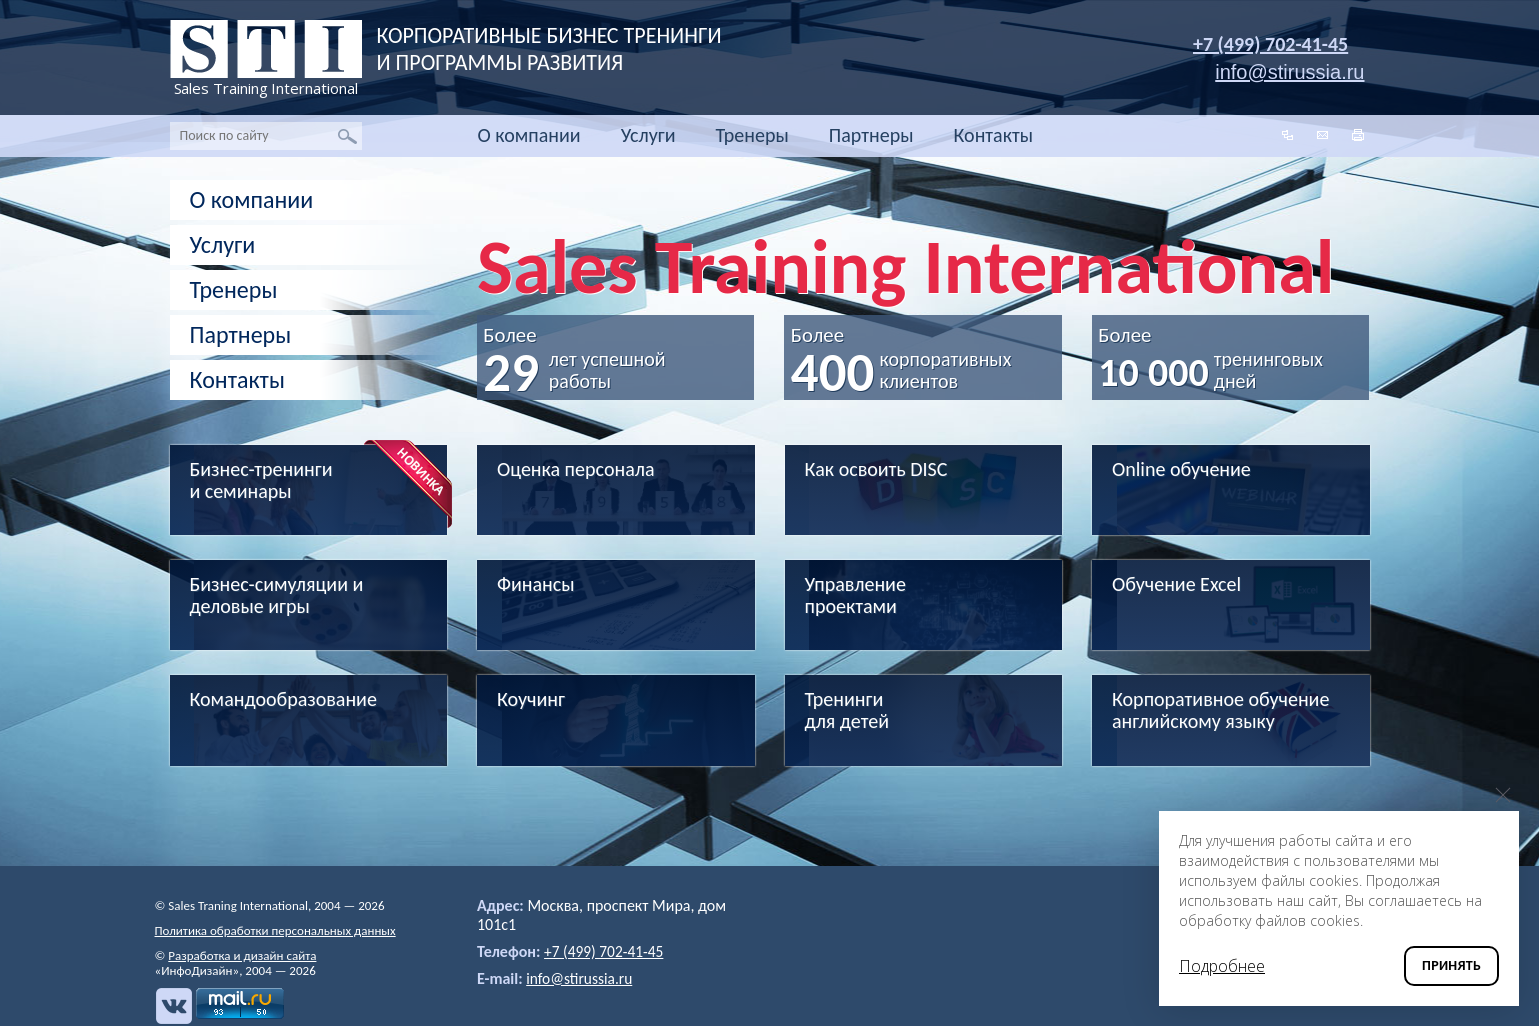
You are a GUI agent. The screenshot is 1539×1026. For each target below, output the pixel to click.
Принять (1451, 965)
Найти (347, 136)
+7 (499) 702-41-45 (1270, 44)
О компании (529, 135)
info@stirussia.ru (581, 978)
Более (583, 354)
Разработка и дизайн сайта (242, 955)
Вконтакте (173, 1006)
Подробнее (1222, 966)
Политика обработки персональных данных (275, 930)
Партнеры (871, 135)
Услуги (648, 135)
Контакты (993, 135)
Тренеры (752, 135)
